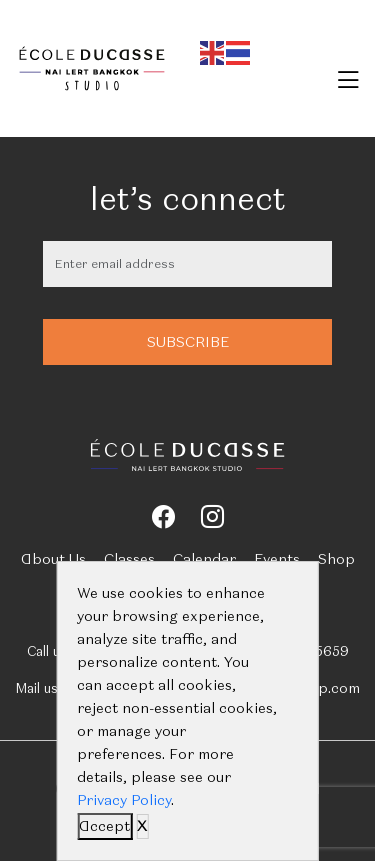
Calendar (204, 559)
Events (277, 559)
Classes (129, 559)
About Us (53, 559)
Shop (336, 559)
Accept (104, 826)
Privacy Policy (124, 800)
